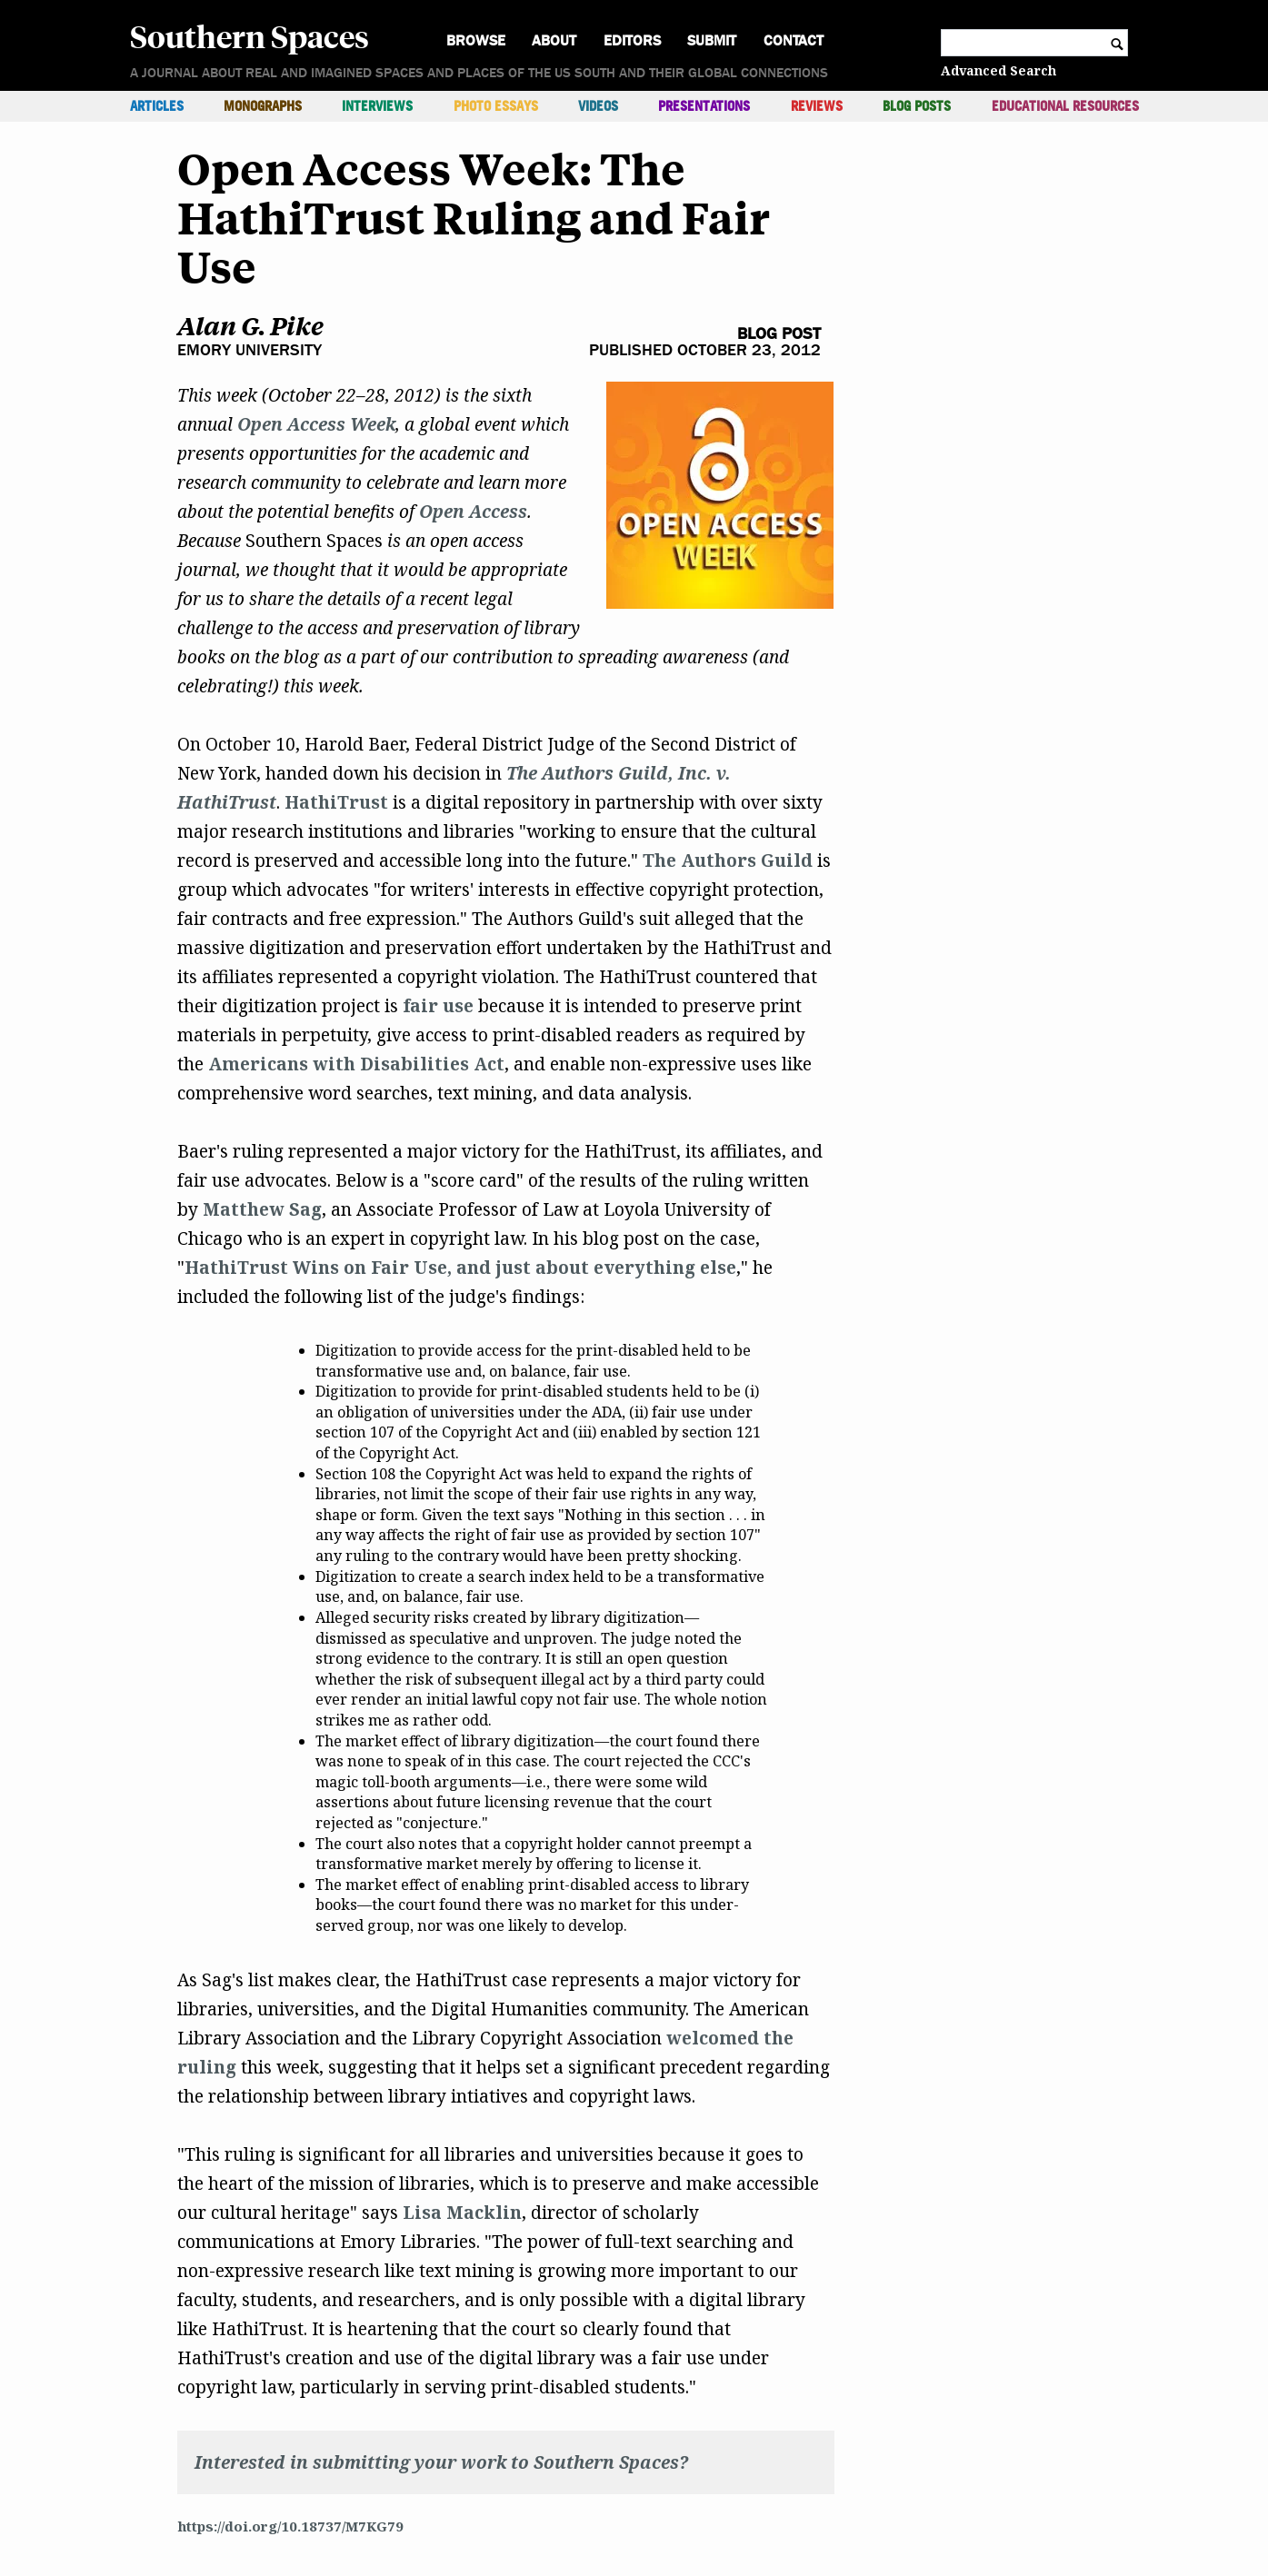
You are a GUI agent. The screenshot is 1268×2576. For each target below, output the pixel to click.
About (554, 40)
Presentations (704, 105)
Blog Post (779, 333)
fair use (438, 1006)
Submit (711, 40)
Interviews (377, 105)
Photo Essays (496, 105)
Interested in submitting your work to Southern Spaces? (441, 2462)
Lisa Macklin (462, 2212)
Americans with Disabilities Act (356, 1064)
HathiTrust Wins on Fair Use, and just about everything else (460, 1267)
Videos (598, 105)
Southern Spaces (249, 35)
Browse (475, 40)
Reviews (817, 105)
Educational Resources (1065, 105)
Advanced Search (998, 70)
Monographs (263, 105)
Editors (632, 40)
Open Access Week (316, 424)
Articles (157, 105)
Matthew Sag (262, 1209)
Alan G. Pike (250, 326)
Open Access (473, 511)
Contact (794, 40)
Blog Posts (917, 105)
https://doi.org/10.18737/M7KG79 (290, 2526)
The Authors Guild (728, 860)
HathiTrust (336, 802)
